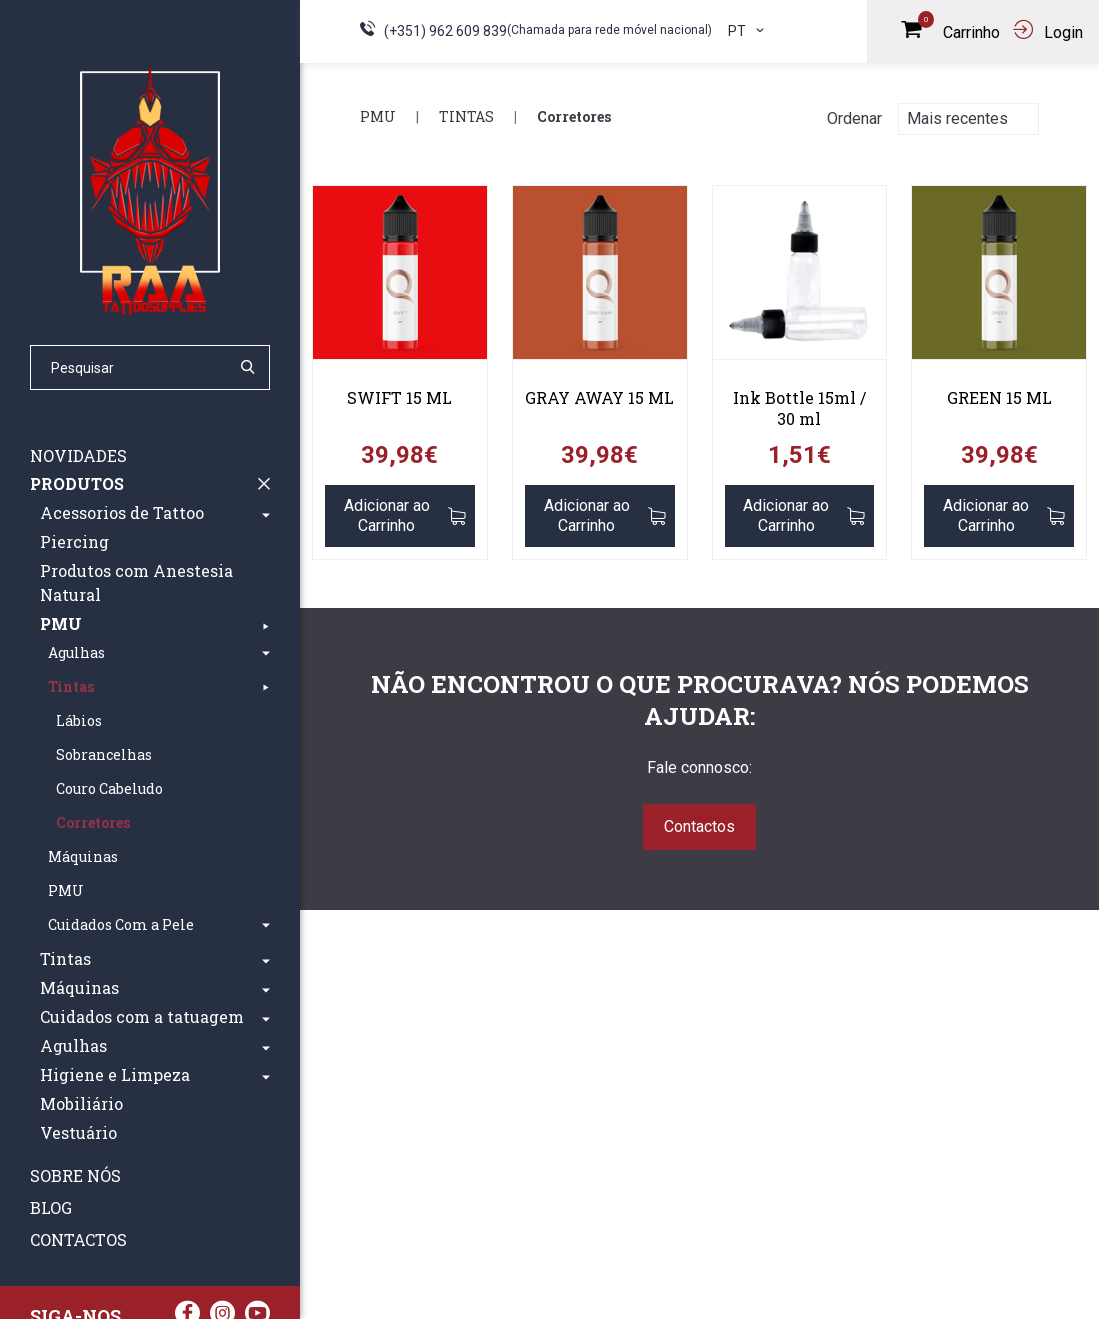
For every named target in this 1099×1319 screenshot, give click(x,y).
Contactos (78, 1239)
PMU (378, 116)
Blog (51, 1207)
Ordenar (854, 118)
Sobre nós (75, 1175)
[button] (266, 513)
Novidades (78, 455)
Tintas (466, 116)
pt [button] (747, 31)
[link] (400, 280)
